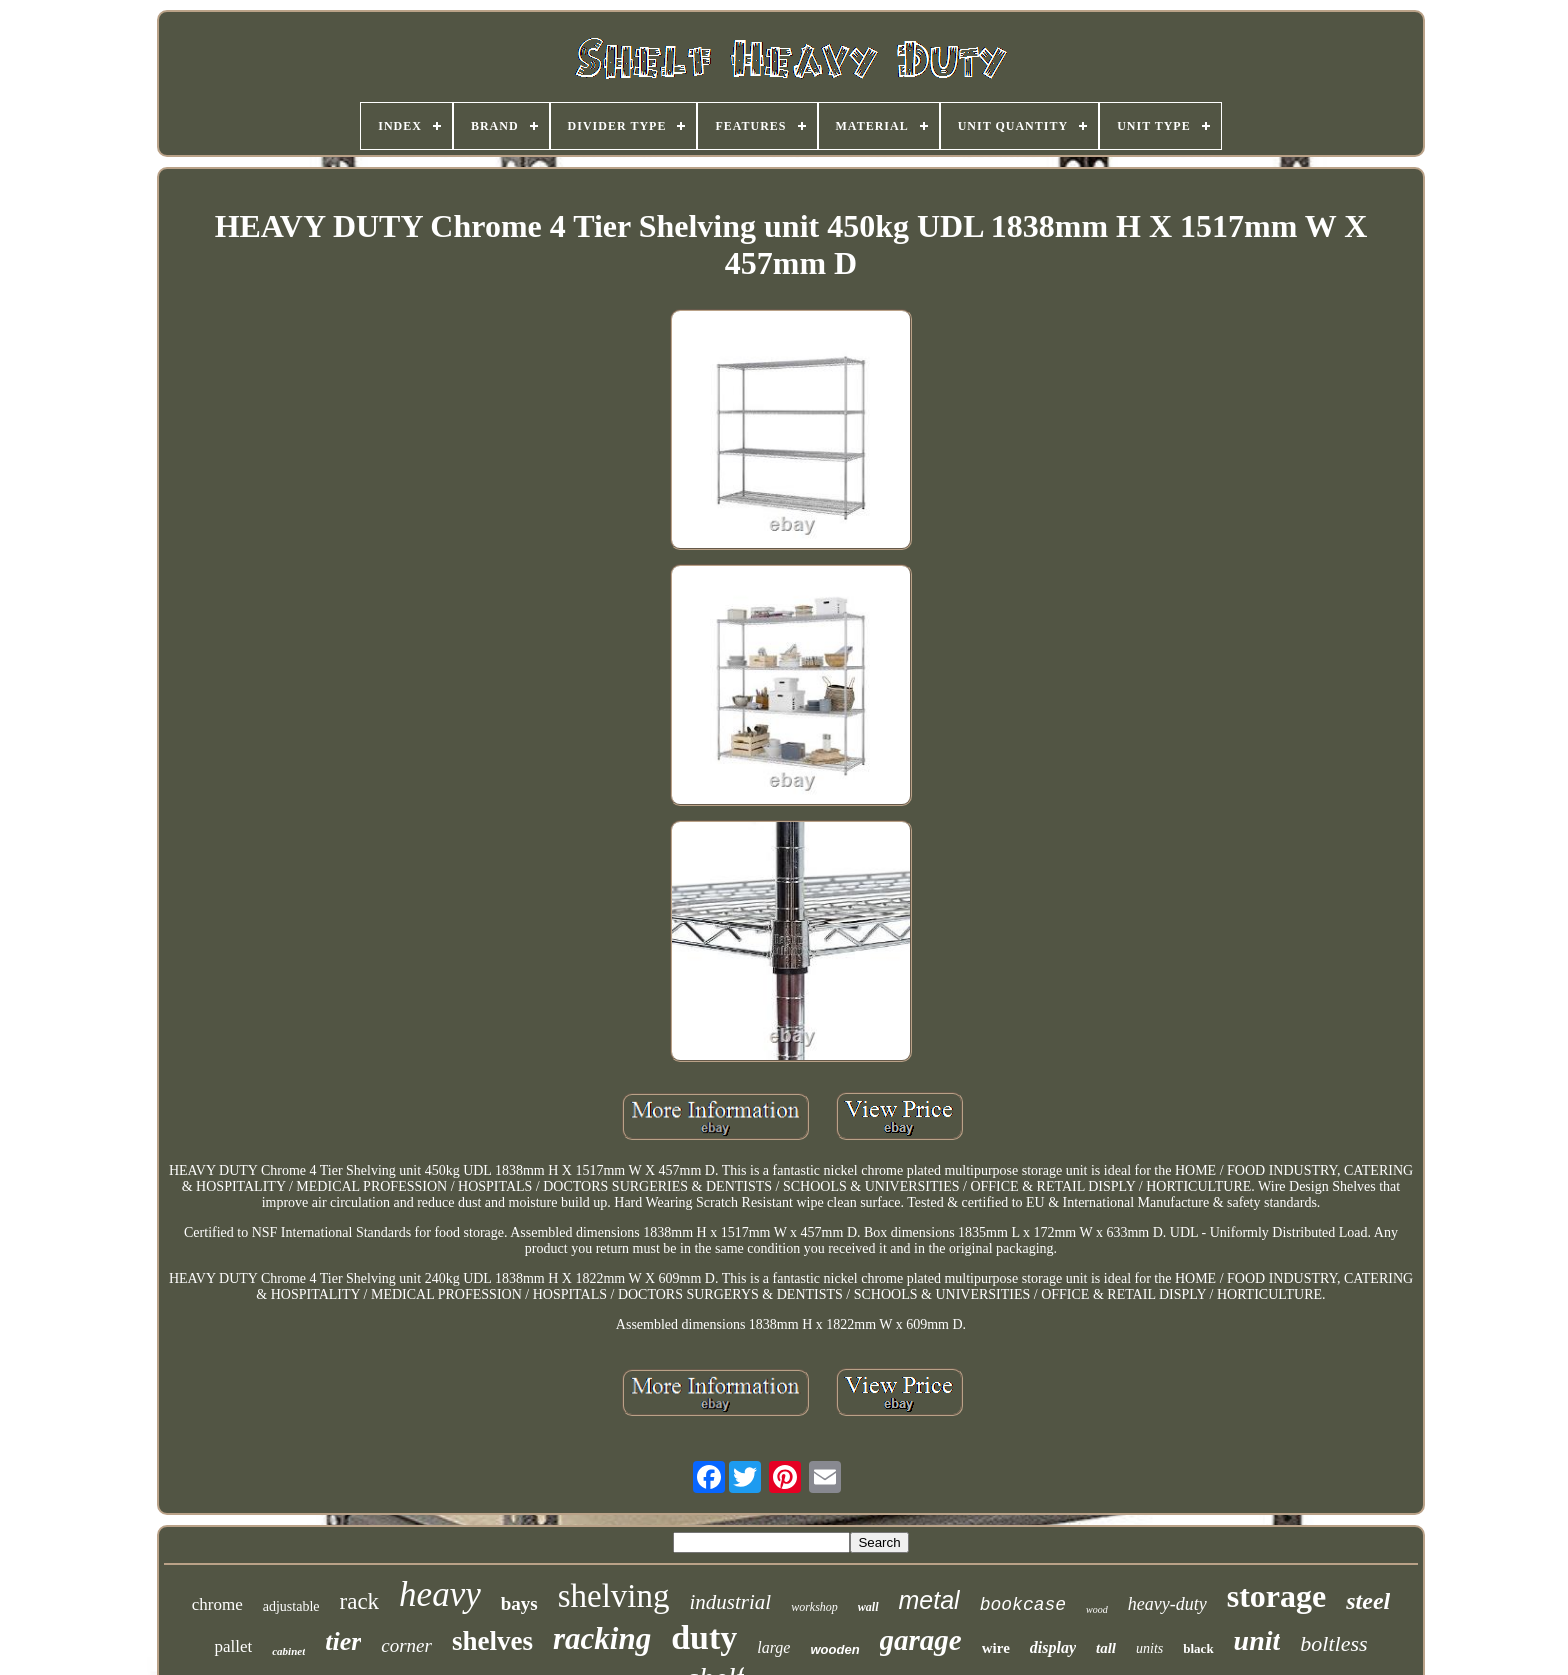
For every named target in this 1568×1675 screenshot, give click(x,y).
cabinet (288, 1651)
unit (1257, 1640)
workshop (814, 1607)
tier (343, 1641)
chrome (217, 1604)
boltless (1333, 1643)
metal (929, 1600)
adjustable (291, 1606)
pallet (233, 1646)
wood (1097, 1609)
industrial (731, 1602)
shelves (492, 1641)
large (773, 1647)
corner (406, 1645)
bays (519, 1603)
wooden (834, 1649)
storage (1277, 1596)
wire (996, 1648)
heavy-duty (1167, 1604)
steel (1368, 1601)
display (1053, 1647)
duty (704, 1637)
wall (868, 1607)
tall (1106, 1648)
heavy (440, 1594)
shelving (614, 1596)
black (1198, 1648)
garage (921, 1640)
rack (360, 1601)
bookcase (1023, 1605)
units (1149, 1648)
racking (602, 1638)
